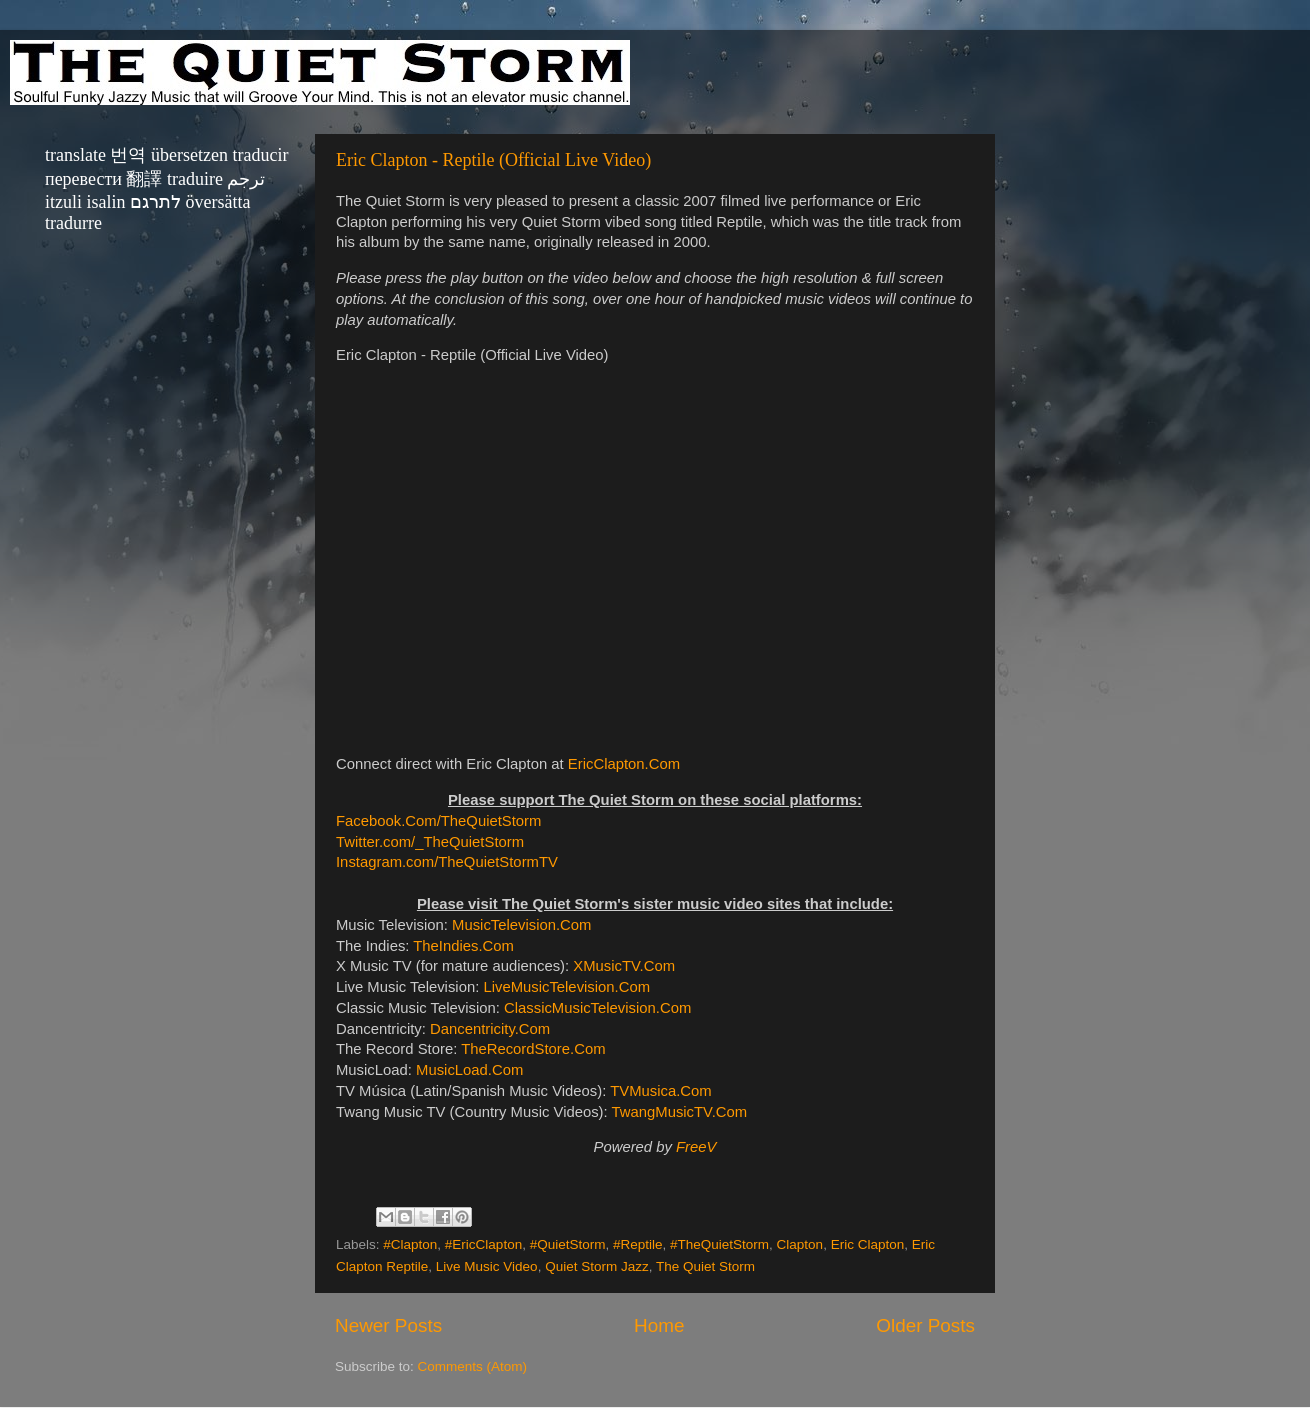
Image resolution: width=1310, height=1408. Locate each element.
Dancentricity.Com (490, 1029)
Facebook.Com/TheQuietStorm (438, 821)
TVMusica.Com (660, 1091)
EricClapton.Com (624, 764)
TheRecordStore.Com (533, 1049)
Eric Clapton (868, 1244)
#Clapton (410, 1244)
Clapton (800, 1244)
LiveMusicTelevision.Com (566, 987)
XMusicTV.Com (624, 966)
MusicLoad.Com (469, 1070)
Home (659, 1325)
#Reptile (638, 1244)
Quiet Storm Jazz (597, 1266)
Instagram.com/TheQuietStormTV (447, 862)
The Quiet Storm (705, 1266)
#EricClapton (483, 1244)
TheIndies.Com (463, 946)
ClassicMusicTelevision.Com (597, 1008)
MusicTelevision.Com (521, 925)
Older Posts (925, 1325)
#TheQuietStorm (719, 1244)
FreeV (696, 1147)
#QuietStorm (568, 1244)
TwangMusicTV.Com (680, 1112)
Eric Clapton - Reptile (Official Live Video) (493, 160)
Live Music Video (487, 1266)
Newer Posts (388, 1325)
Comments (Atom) (473, 1366)
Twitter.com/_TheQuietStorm (430, 842)
